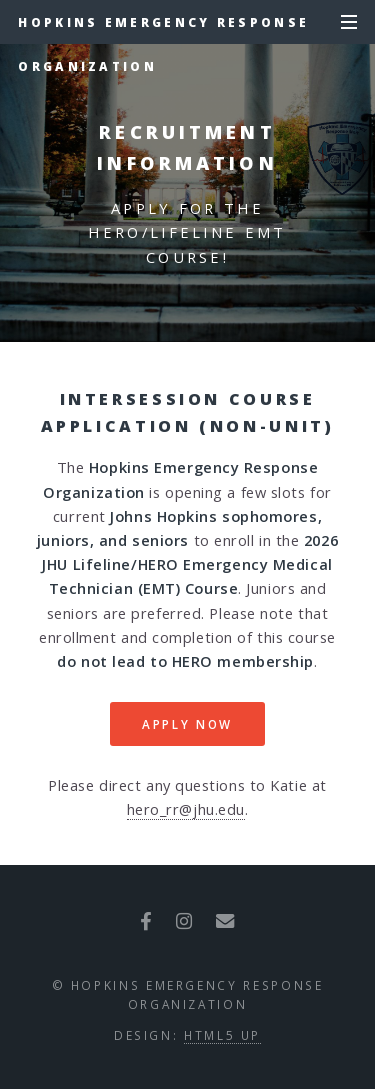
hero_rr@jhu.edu (186, 809)
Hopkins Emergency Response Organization (163, 29)
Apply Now (187, 724)
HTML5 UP (222, 1035)
